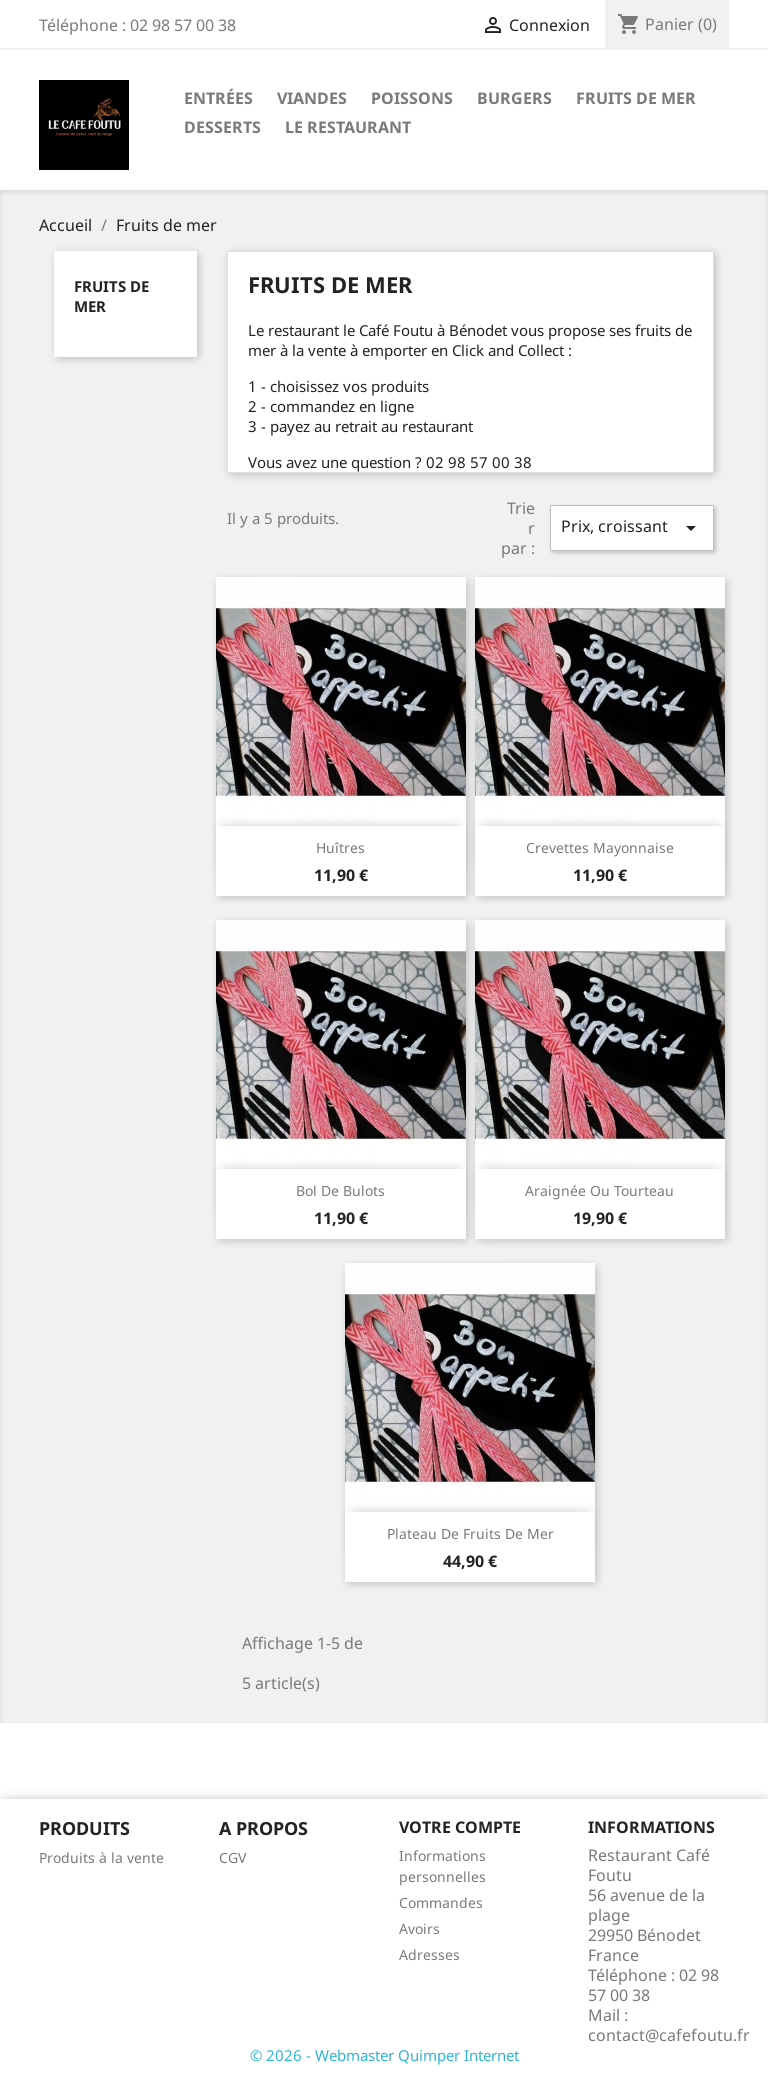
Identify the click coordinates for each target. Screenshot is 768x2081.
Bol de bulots (340, 1190)
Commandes (441, 1902)
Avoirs (419, 1928)
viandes (312, 98)
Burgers (514, 98)
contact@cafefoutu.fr (669, 2035)
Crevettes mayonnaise (600, 847)
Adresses (429, 1954)
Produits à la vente (101, 1857)
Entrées (218, 98)
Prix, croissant (632, 527)
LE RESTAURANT (348, 127)
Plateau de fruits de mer (470, 1533)
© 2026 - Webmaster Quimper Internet (384, 2055)
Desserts (222, 127)
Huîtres (340, 847)
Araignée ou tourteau (599, 1190)
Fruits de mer (636, 98)
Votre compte (460, 1827)
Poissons (412, 98)
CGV (232, 1857)
